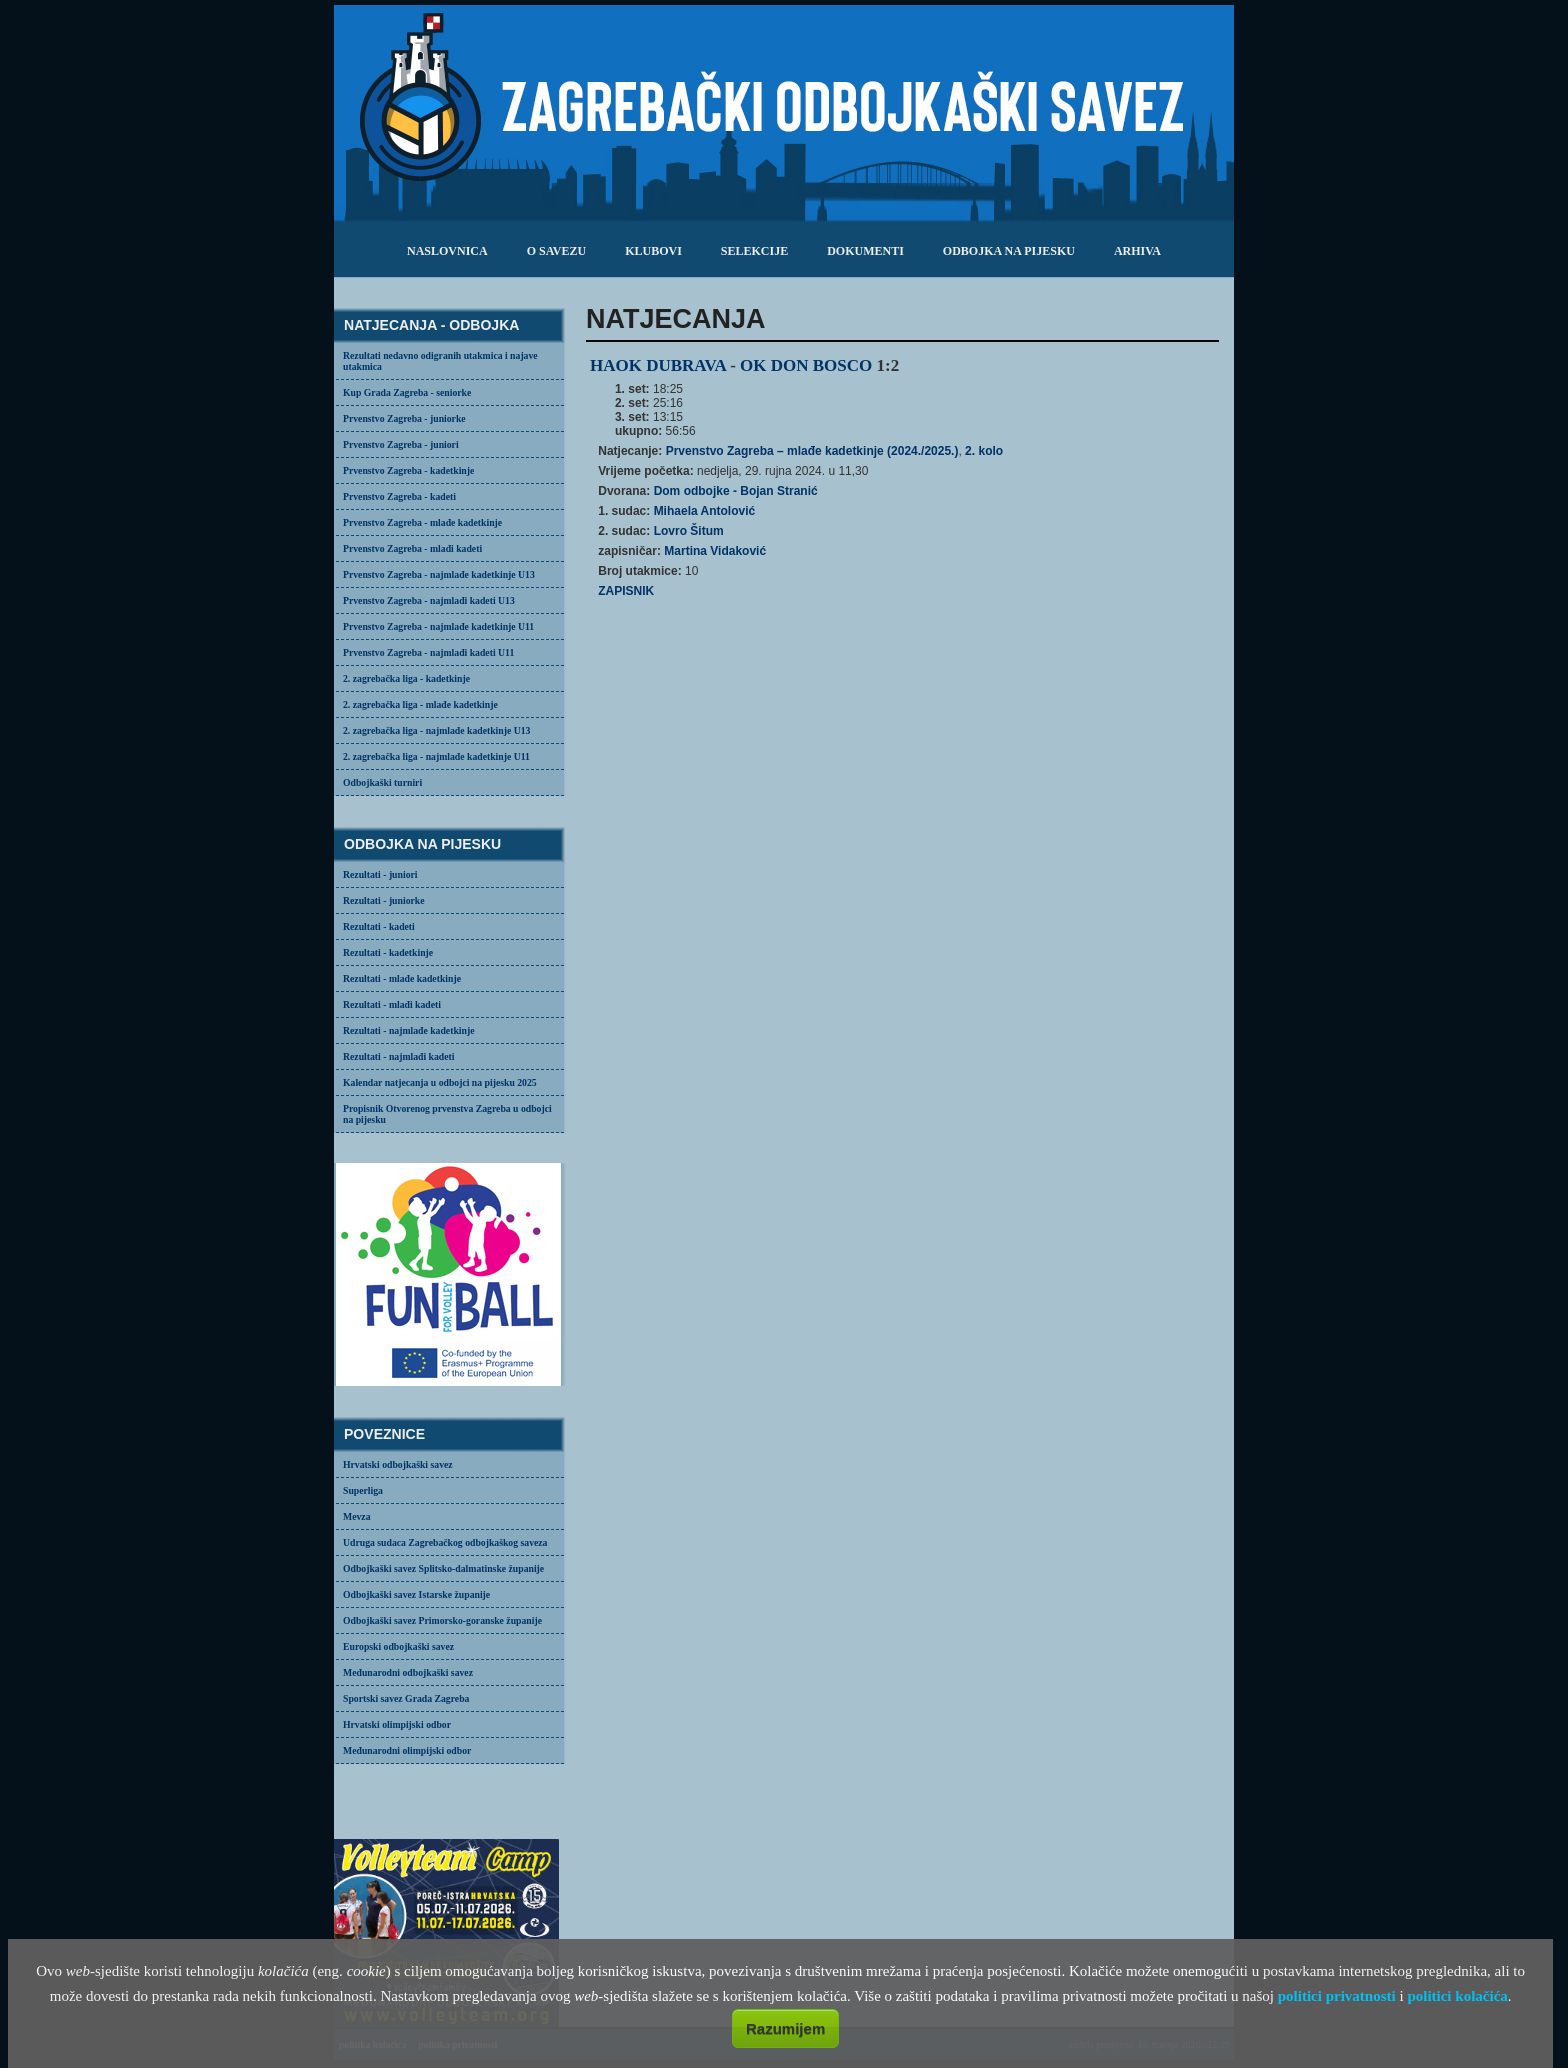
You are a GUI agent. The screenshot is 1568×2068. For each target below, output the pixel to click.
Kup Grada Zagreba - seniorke (407, 392)
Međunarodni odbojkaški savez (408, 1672)
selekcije (754, 251)
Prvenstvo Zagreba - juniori (401, 444)
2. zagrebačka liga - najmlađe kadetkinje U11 (436, 756)
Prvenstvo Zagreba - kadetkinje (408, 470)
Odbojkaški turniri (382, 782)
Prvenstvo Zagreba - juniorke (404, 418)
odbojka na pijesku (1009, 251)
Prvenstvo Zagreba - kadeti (399, 496)
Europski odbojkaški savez (398, 1646)
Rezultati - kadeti (379, 926)
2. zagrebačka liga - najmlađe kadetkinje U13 (436, 730)
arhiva (1137, 251)
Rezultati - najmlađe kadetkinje (408, 1030)
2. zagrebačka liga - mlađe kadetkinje (420, 704)
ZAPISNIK (626, 591)
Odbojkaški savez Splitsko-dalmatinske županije (443, 1568)
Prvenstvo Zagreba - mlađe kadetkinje (422, 522)
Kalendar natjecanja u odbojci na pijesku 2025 (440, 1082)
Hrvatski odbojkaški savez (398, 1464)
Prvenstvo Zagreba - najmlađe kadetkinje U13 (439, 574)
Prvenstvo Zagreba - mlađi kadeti (412, 548)
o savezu (556, 251)
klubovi (653, 251)
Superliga (363, 1490)
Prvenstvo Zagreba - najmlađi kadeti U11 (428, 652)
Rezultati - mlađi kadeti (392, 1004)
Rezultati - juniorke (384, 900)
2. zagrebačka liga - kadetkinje (406, 678)
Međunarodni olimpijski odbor (407, 1750)
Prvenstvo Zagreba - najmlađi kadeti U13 (429, 600)
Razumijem (785, 2028)
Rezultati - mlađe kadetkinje (402, 978)
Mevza (357, 1516)
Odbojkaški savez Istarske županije (416, 1594)
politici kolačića (1457, 1996)
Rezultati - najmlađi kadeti (399, 1056)
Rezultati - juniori (380, 874)
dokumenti (865, 251)
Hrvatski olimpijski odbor (397, 1724)
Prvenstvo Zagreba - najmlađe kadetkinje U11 (438, 626)
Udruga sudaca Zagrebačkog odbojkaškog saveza (445, 1542)
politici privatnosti (1337, 1996)
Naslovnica (447, 251)
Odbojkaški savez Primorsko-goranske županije (442, 1620)
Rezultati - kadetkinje (388, 952)
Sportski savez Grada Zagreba (406, 1698)
